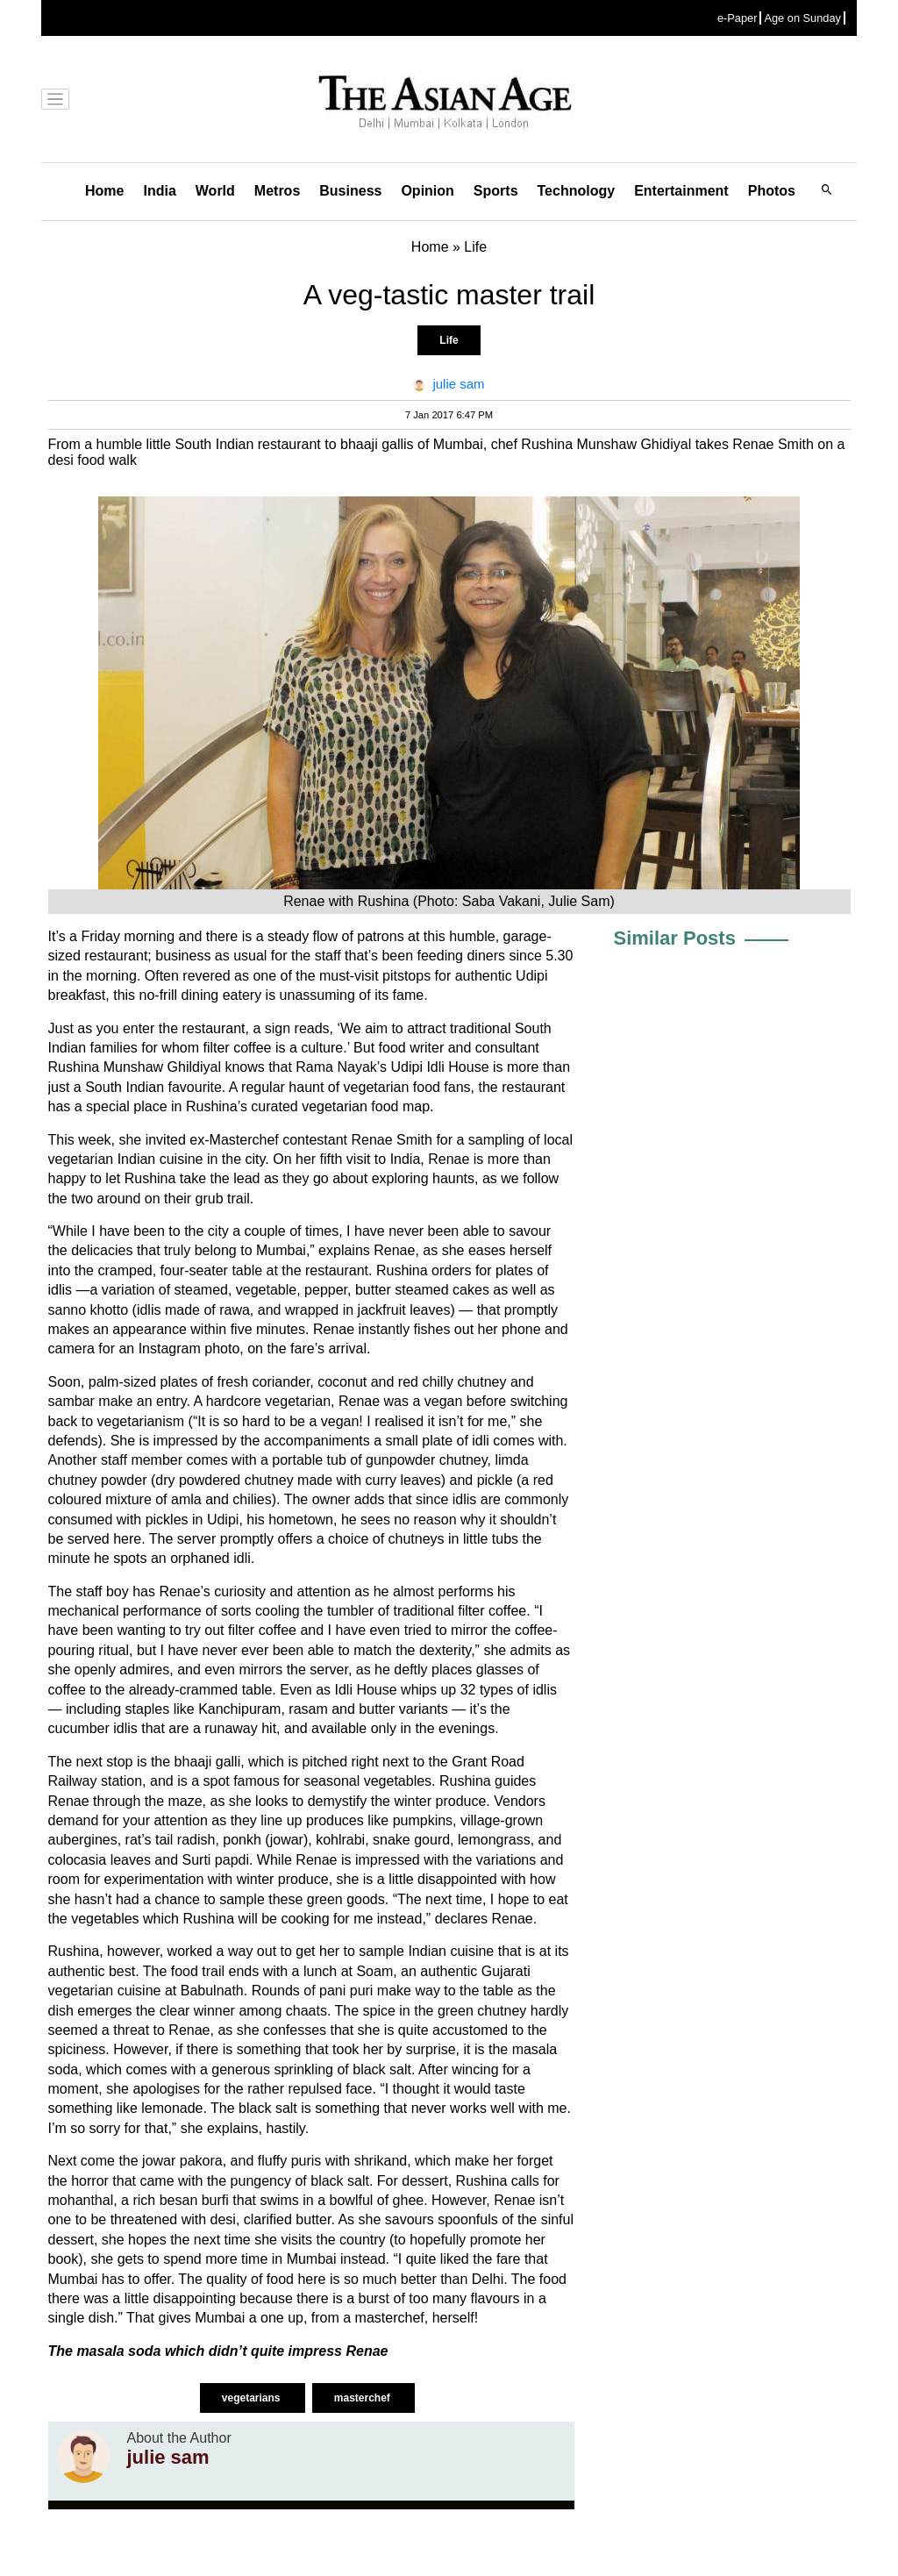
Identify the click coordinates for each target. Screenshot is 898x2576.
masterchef (363, 2398)
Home (104, 190)
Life (448, 340)
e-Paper (737, 18)
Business (350, 190)
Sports (496, 190)
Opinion (427, 190)
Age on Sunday (802, 18)
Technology (577, 190)
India (159, 190)
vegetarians (252, 2398)
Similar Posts (675, 938)
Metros (277, 190)
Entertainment (681, 190)
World (215, 190)
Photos (771, 190)
